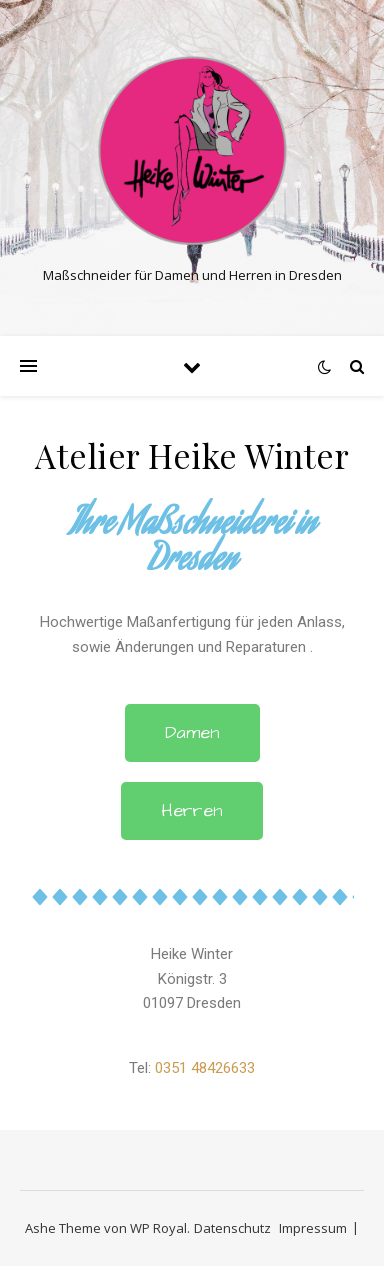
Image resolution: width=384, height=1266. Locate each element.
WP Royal (158, 1228)
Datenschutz (232, 1228)
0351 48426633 (205, 1068)
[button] (192, 733)
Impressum (313, 1228)
